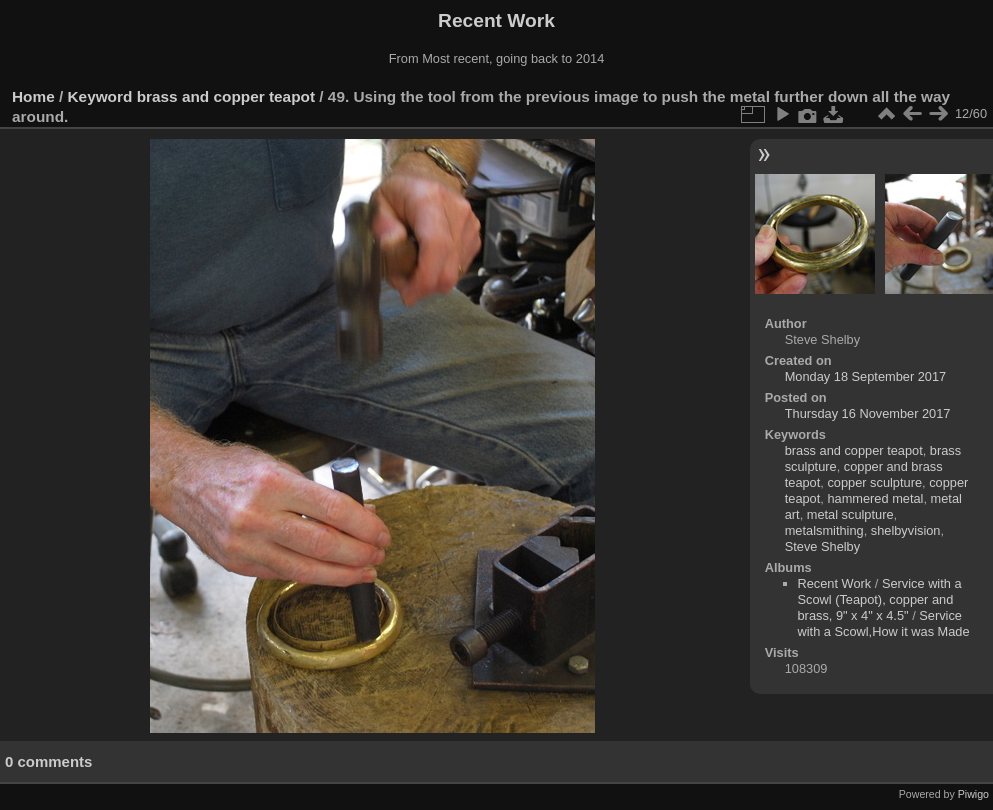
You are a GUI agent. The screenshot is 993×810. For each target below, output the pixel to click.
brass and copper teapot (226, 96)
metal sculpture (850, 514)
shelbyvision (906, 530)
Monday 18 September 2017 (866, 376)
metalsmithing (824, 530)
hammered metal (875, 498)
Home (33, 96)
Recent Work (835, 583)
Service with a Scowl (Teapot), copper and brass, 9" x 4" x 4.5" (880, 599)
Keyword (100, 96)
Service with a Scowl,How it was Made (884, 623)
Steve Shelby (822, 546)
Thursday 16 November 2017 (868, 413)
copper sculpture (874, 482)
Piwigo (973, 794)
